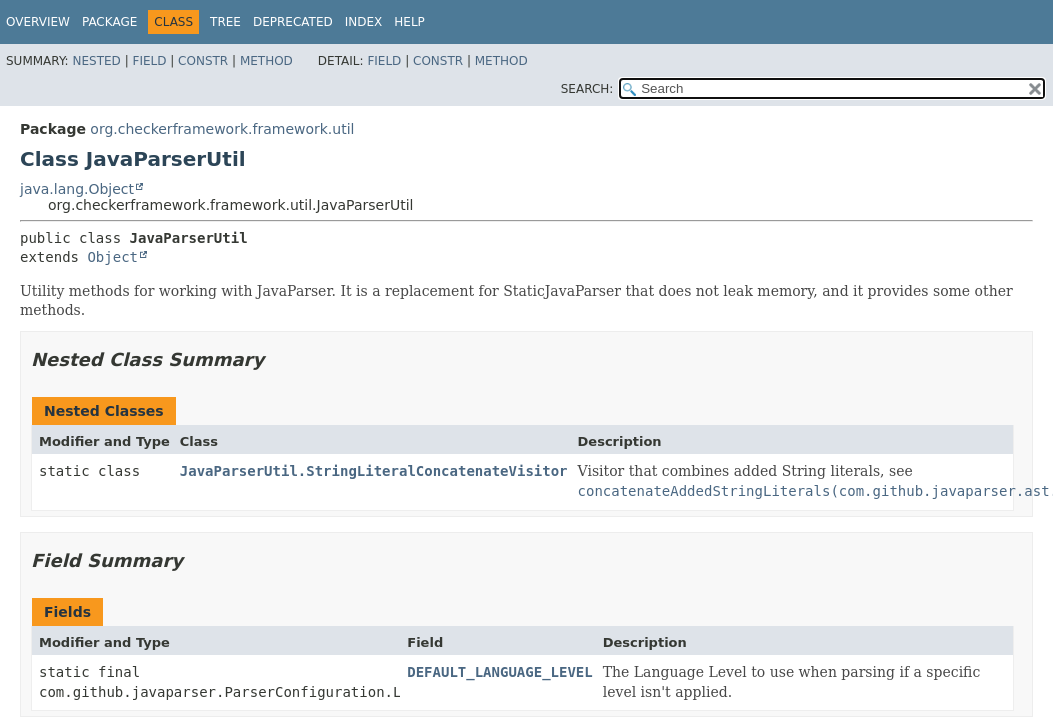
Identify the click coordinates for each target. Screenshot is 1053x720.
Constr (203, 61)
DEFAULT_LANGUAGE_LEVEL (499, 672)
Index (364, 22)
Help (409, 22)
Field (149, 61)
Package (109, 22)
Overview (38, 22)
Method (266, 61)
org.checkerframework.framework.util (222, 129)
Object (112, 257)
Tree (225, 22)
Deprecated (293, 22)
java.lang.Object (77, 189)
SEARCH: (587, 89)
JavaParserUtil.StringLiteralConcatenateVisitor (374, 471)
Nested (96, 61)
